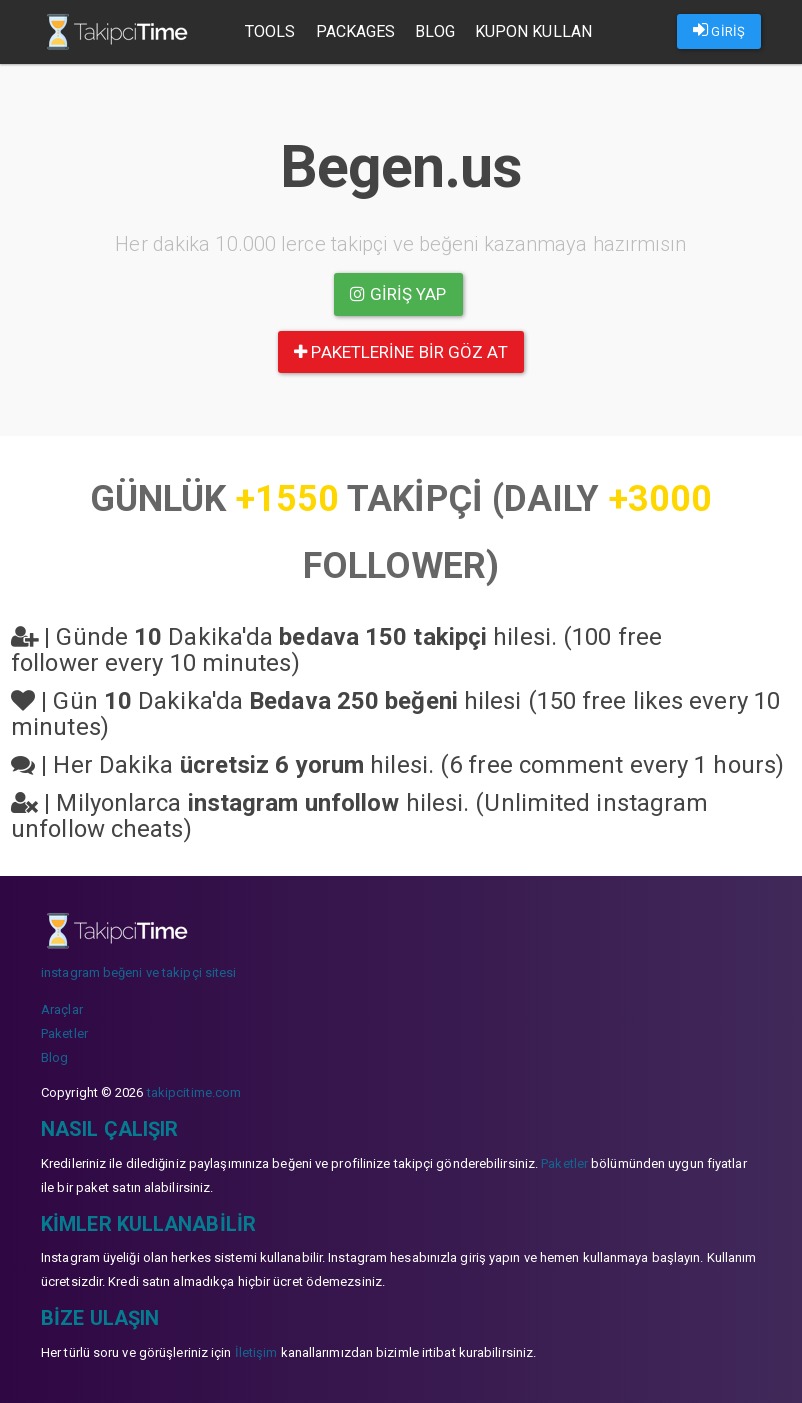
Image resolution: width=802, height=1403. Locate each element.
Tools (270, 31)
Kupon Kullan (533, 31)
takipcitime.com (194, 1092)
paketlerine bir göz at (400, 352)
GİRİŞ (719, 30)
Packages (356, 31)
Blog (434, 31)
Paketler (64, 1033)
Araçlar (62, 1009)
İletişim (256, 1352)
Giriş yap (398, 294)
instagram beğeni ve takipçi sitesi (138, 972)
